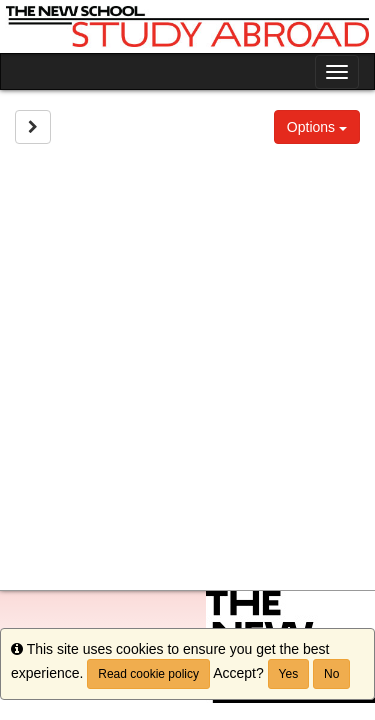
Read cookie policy (148, 674)
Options (317, 127)
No (331, 674)
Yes (289, 674)
